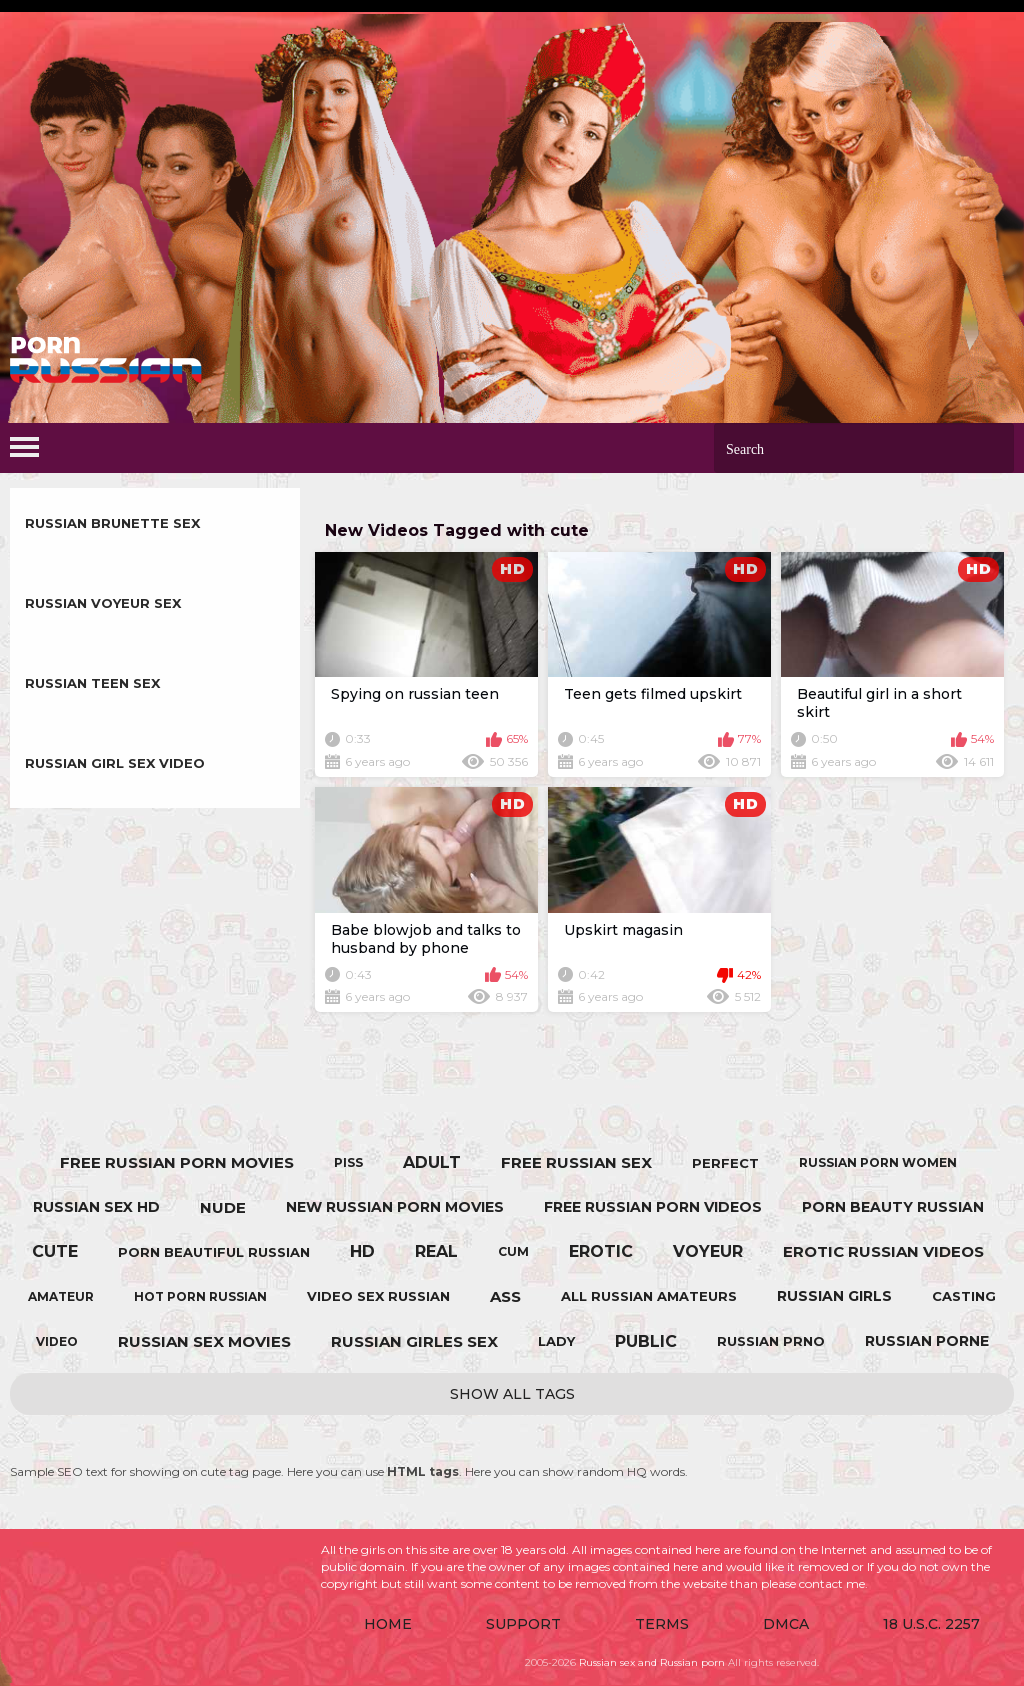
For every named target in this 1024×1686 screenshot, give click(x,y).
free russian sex (576, 1162)
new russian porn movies (395, 1207)
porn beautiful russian (214, 1252)
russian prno (771, 1341)
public (646, 1341)
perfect (725, 1163)
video (57, 1341)
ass (505, 1296)
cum (513, 1251)
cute (55, 1251)
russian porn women (878, 1162)
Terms (662, 1624)
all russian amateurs (649, 1296)
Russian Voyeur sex (103, 603)
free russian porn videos (653, 1207)
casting (964, 1296)
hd (362, 1251)
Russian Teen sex (92, 683)
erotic (601, 1251)
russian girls (834, 1296)
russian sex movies (204, 1341)
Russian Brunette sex (112, 523)
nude (223, 1207)
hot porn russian (200, 1296)
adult (432, 1162)
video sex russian (378, 1296)
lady (556, 1341)
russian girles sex (414, 1341)
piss (348, 1162)
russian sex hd (96, 1207)
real (436, 1251)
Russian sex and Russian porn (652, 1662)
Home (388, 1624)
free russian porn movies (177, 1162)
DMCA (786, 1624)
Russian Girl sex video (115, 763)
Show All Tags (512, 1394)
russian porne (927, 1341)
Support (523, 1624)
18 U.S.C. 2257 (931, 1624)
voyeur (708, 1251)
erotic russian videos (883, 1251)
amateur (61, 1296)
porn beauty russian (893, 1207)
